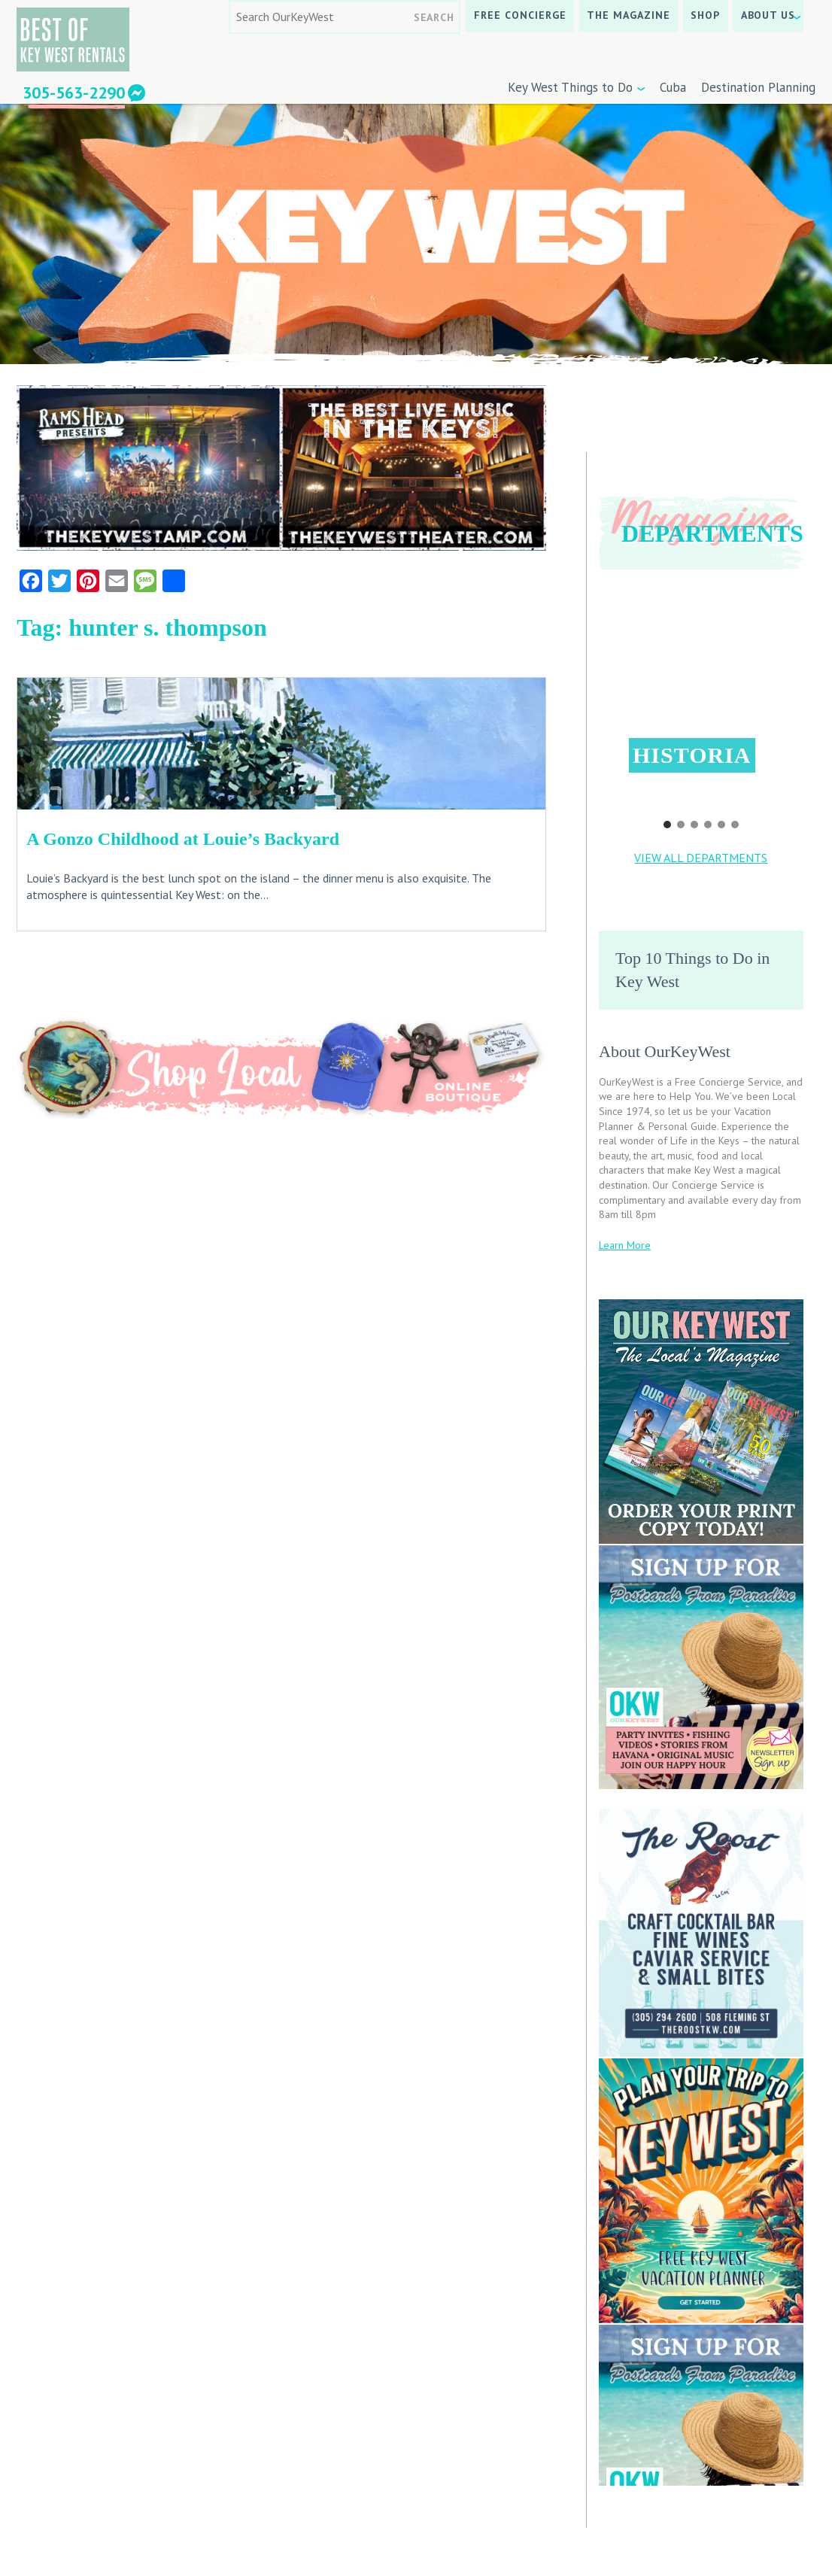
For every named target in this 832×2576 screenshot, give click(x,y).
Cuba (673, 87)
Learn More (625, 1245)
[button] (702, 695)
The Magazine (628, 15)
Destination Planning (758, 87)
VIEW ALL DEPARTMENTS (700, 857)
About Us (768, 15)
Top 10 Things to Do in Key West (692, 970)
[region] (701, 709)
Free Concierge (520, 15)
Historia (692, 755)
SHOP (705, 15)
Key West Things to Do (570, 87)
